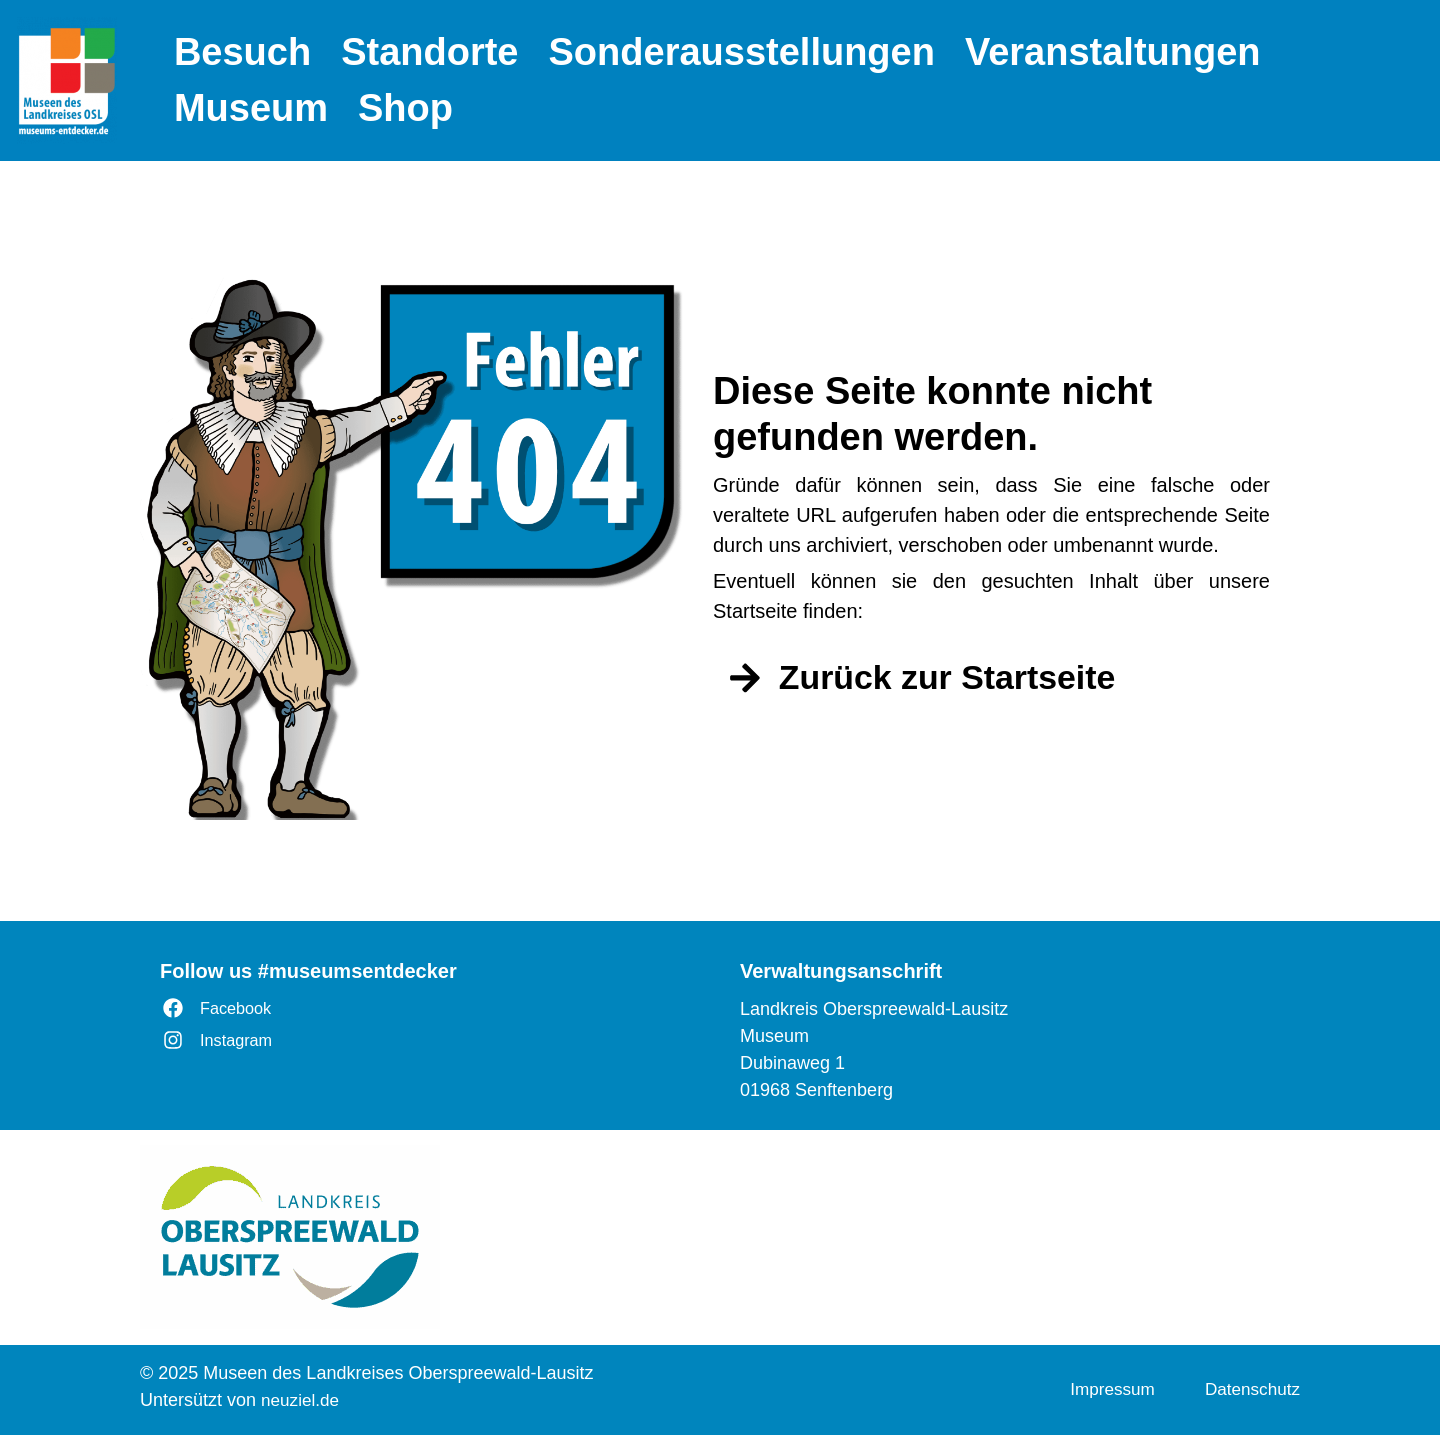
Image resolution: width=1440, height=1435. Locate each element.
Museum (251, 108)
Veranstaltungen (1113, 52)
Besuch (242, 52)
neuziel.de (302, 1400)
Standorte (429, 52)
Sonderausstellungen (742, 52)
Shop (405, 108)
